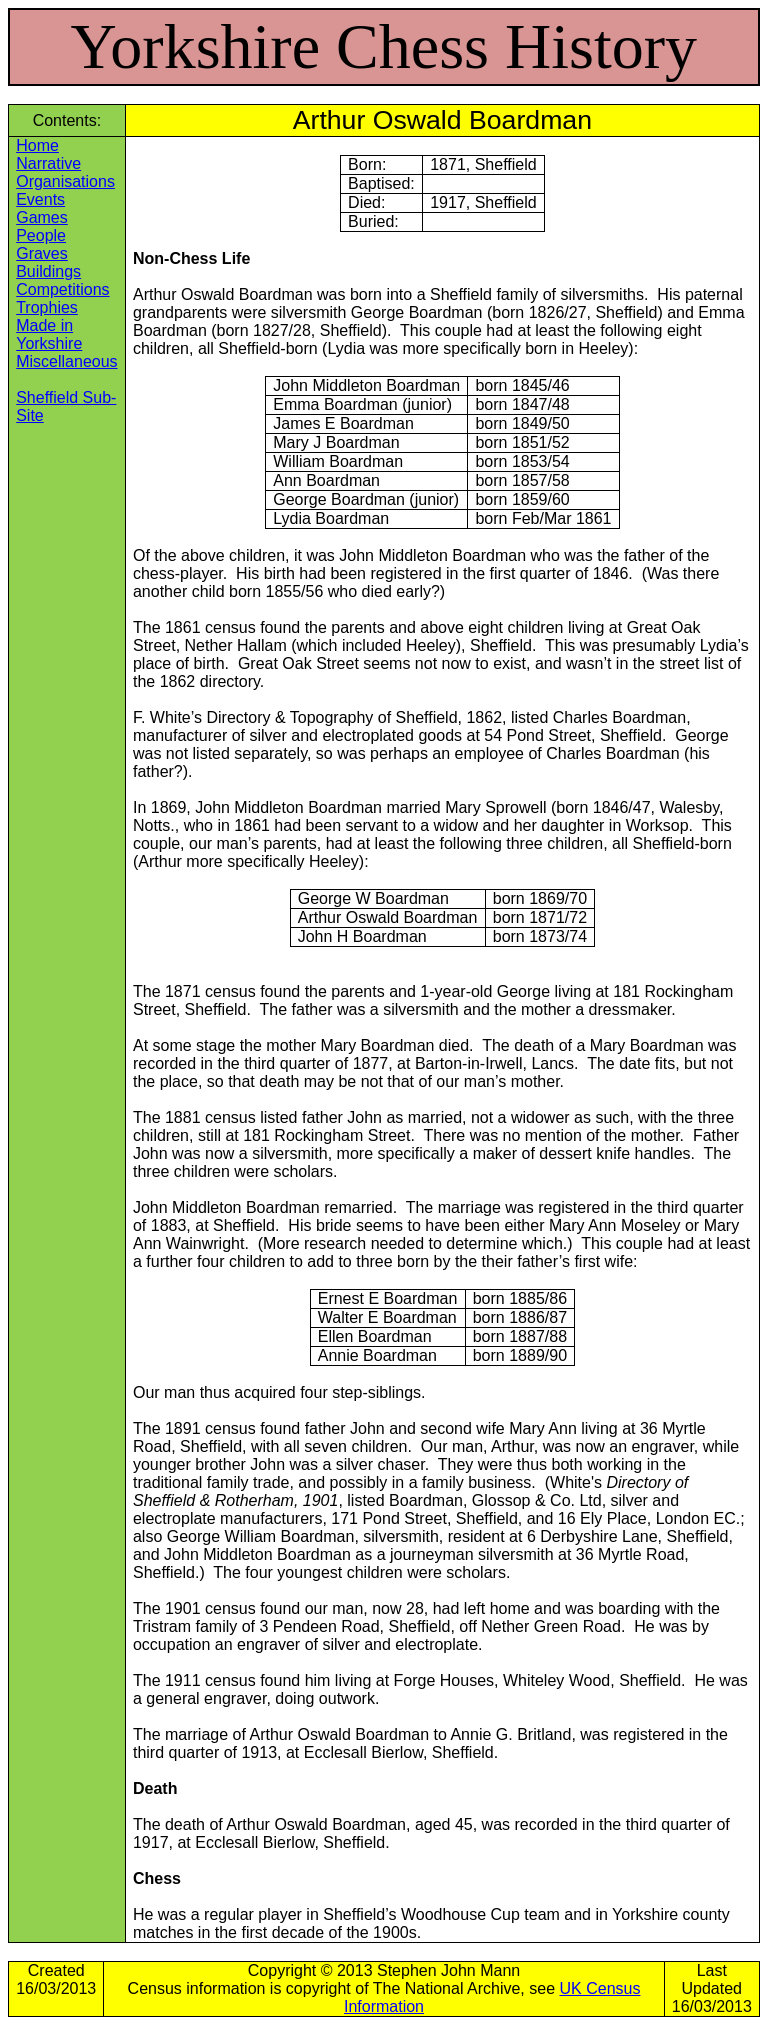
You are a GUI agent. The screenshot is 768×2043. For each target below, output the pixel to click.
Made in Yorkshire (49, 334)
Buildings (48, 271)
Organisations (65, 181)
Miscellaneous (66, 361)
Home (37, 145)
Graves (42, 253)
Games (42, 217)
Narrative (48, 163)
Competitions (62, 289)
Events (40, 199)
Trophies (47, 307)
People (41, 235)
